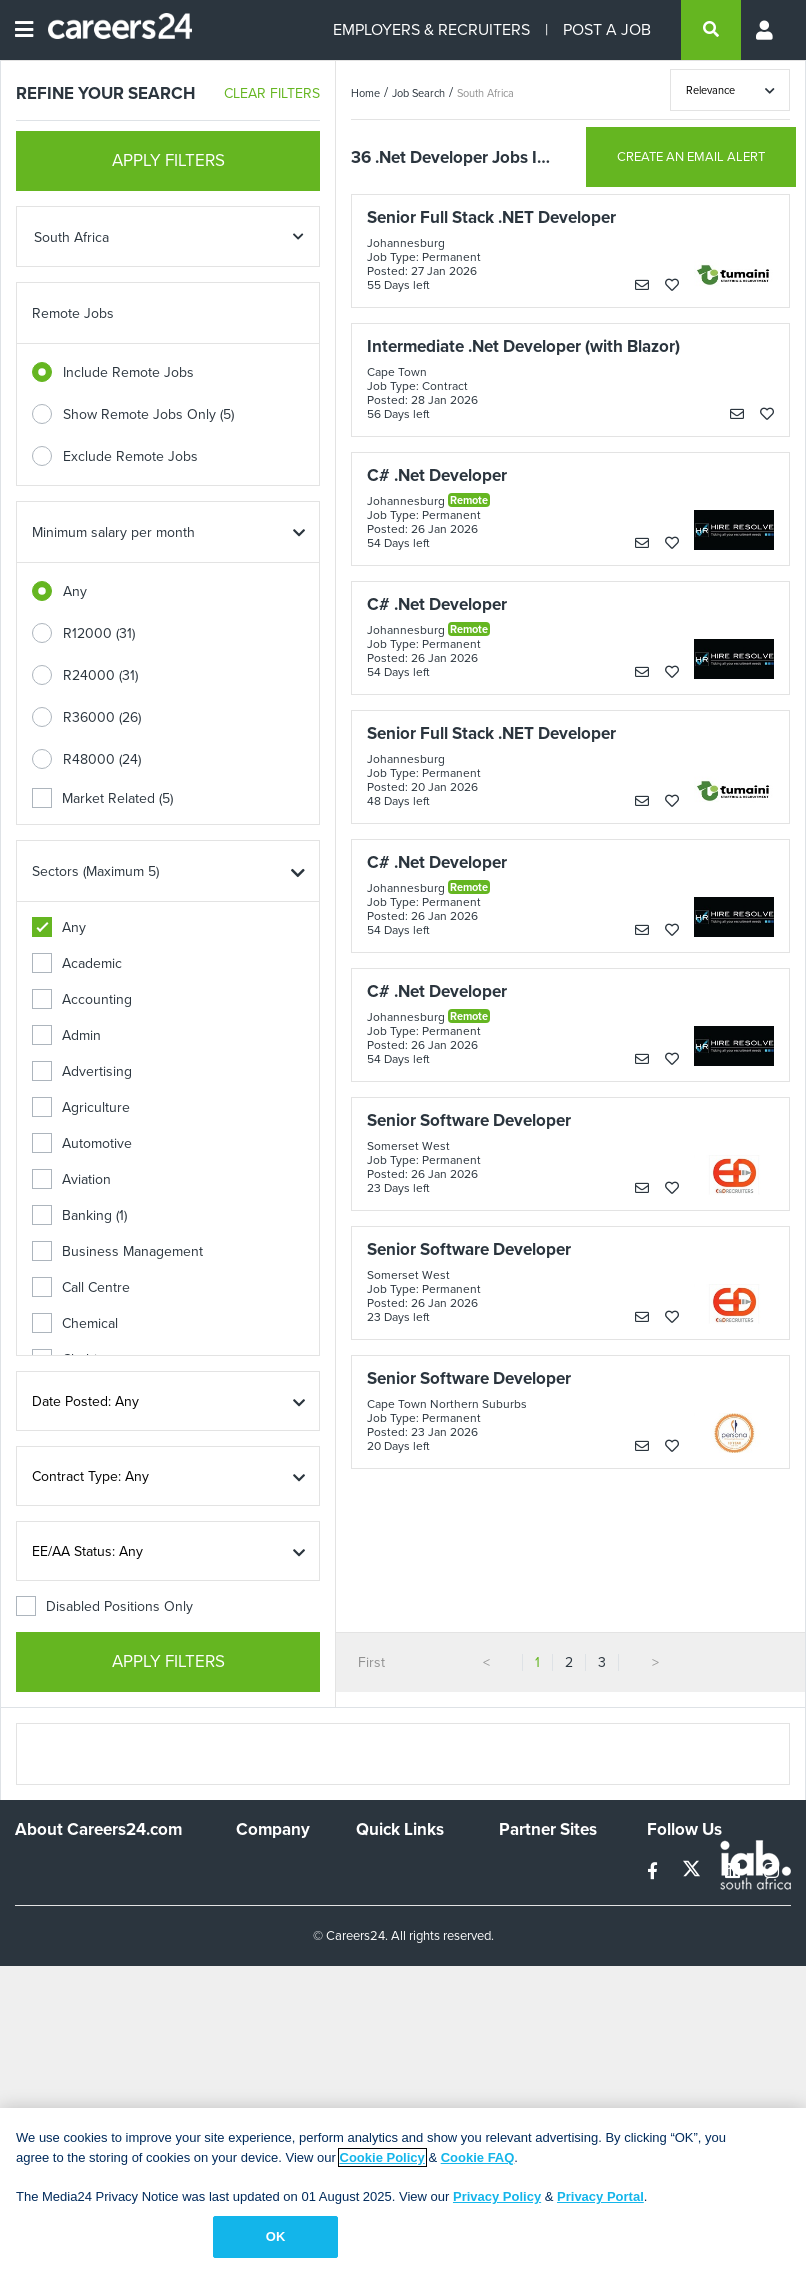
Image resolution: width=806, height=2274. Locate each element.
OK (276, 2236)
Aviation (71, 1179)
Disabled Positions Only (104, 1606)
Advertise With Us (281, 1904)
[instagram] (771, 1871)
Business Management (117, 1251)
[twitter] (693, 1871)
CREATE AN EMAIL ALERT (691, 156)
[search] (711, 30)
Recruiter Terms (405, 2010)
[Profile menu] (766, 30)
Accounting (82, 999)
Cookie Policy (382, 2157)
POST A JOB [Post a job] (607, 29)
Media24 (525, 1949)
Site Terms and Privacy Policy (401, 1948)
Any (75, 591)
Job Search (418, 93)
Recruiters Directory (388, 1877)
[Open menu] (24, 30)
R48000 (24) (102, 759)
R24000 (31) (100, 675)
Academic (77, 963)
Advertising (82, 1071)
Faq (367, 2037)
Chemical (75, 1323)
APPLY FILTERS (168, 160)
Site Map (382, 1912)
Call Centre (81, 1287)
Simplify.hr (530, 1868)
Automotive (82, 1143)
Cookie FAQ (478, 2157)
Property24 (533, 1922)
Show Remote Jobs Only (148, 414)
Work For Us (274, 1868)
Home (365, 93)
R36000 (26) (102, 717)
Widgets (381, 1983)
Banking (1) (79, 1215)
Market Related (102, 798)
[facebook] (654, 1871)
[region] (403, 2191)
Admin (66, 1035)
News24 (524, 1895)
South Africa (485, 93)
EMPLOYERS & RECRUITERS (431, 29)
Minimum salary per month (113, 532)
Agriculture (81, 1107)
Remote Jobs (73, 313)
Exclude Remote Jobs (130, 456)
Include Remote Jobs (128, 372)
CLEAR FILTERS (272, 93)
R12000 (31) (99, 633)
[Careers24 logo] (112, 30)
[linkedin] (734, 1871)
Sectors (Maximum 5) (95, 871)
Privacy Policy (497, 2196)
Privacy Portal (600, 2196)
